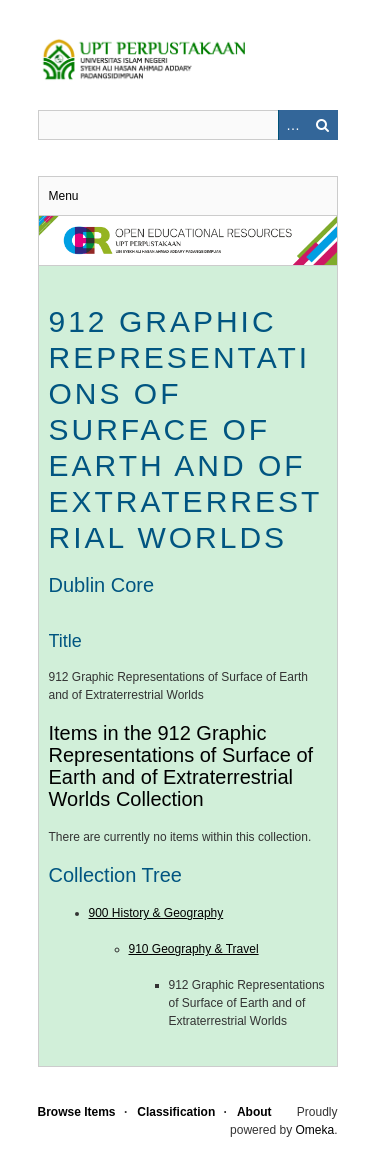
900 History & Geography (156, 913)
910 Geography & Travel (194, 949)
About (254, 1112)
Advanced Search (293, 125)
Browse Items (77, 1112)
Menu (64, 196)
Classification (176, 1112)
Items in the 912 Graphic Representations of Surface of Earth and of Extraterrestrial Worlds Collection (181, 766)
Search (323, 125)
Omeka (314, 1130)
